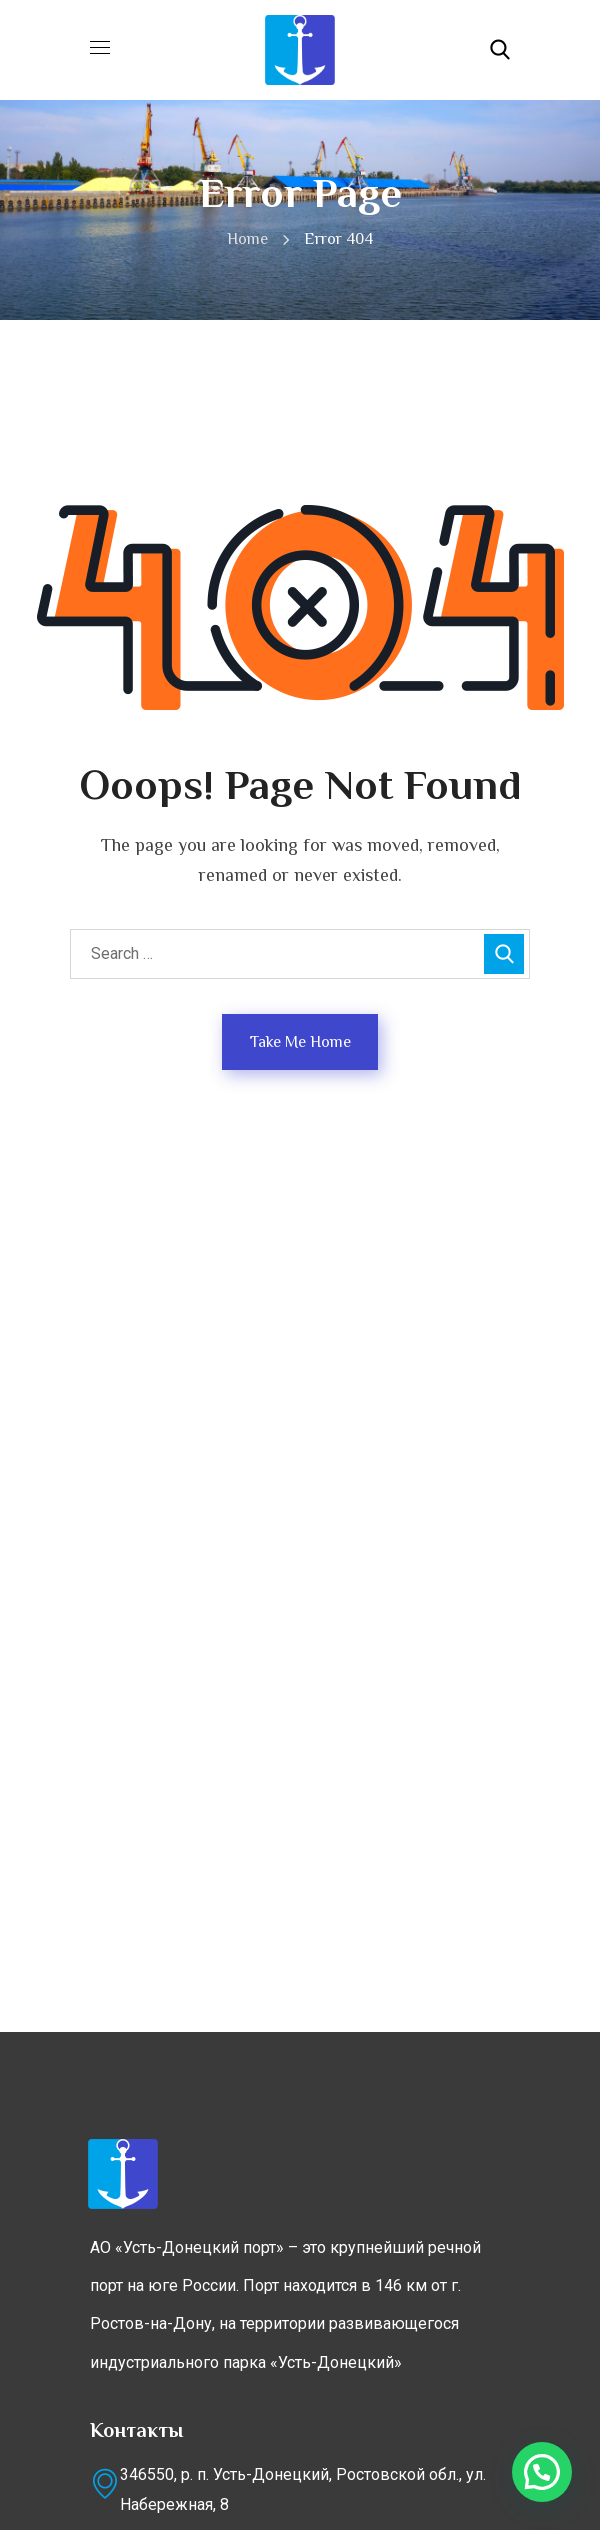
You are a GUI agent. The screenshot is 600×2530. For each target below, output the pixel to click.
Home (247, 239)
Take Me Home (300, 1042)
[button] (500, 50)
